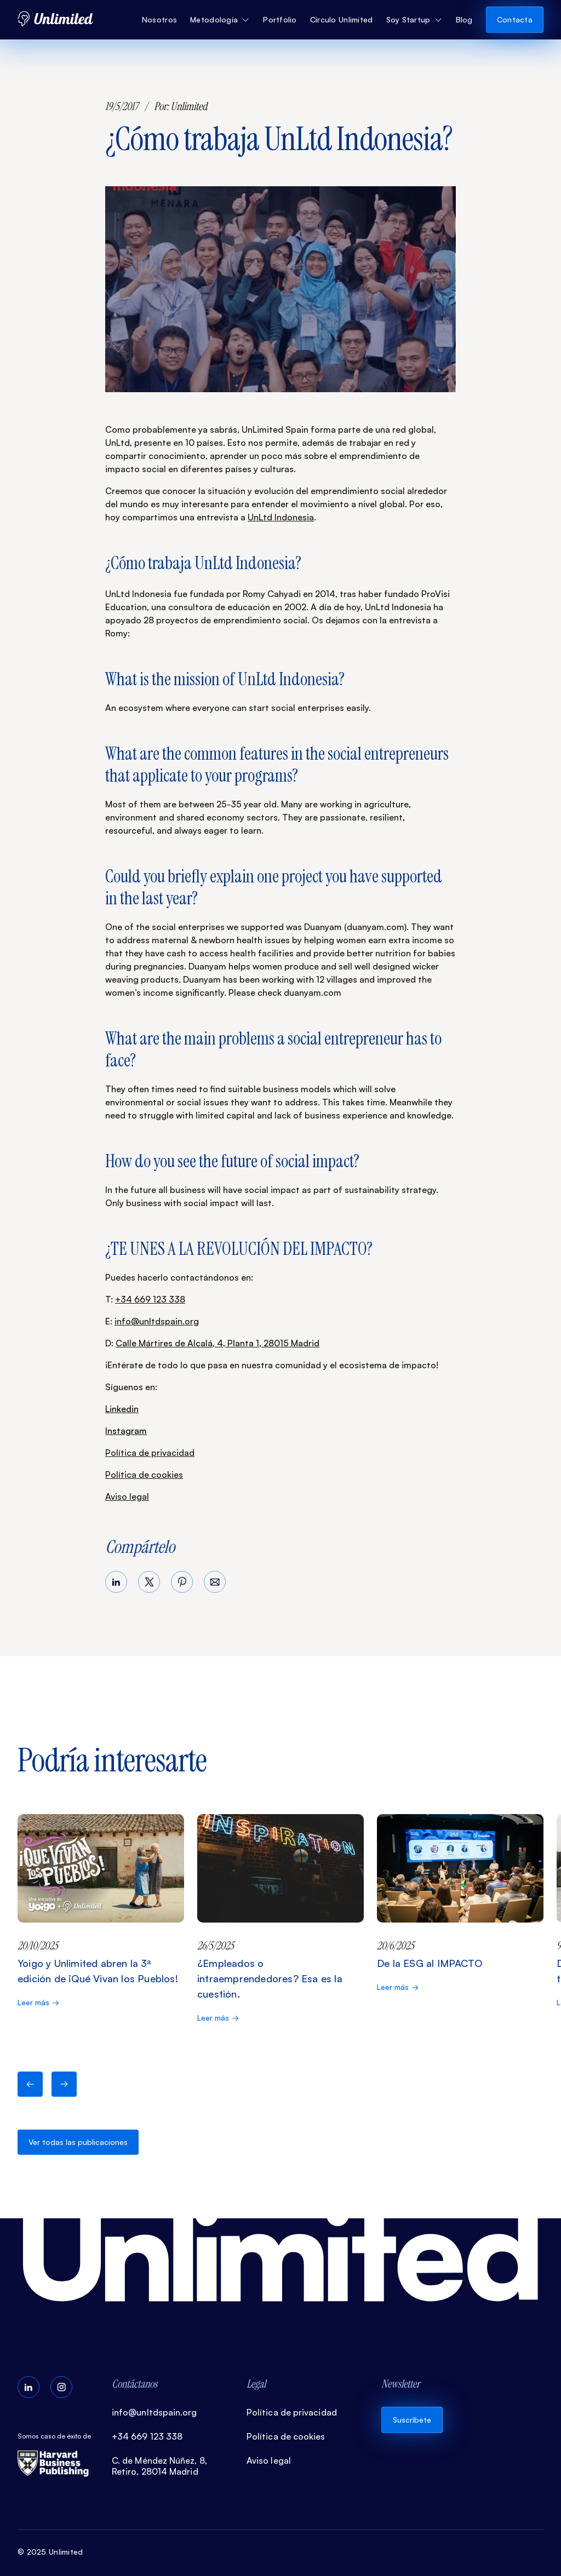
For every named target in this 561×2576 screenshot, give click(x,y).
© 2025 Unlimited (50, 2551)
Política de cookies (144, 1474)
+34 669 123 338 (150, 1299)
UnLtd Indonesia (281, 517)
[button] (220, 19)
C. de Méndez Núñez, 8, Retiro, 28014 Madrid (159, 2466)
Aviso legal (127, 1496)
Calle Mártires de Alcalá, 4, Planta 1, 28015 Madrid (217, 1343)
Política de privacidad (149, 1452)
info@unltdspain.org (157, 1321)
